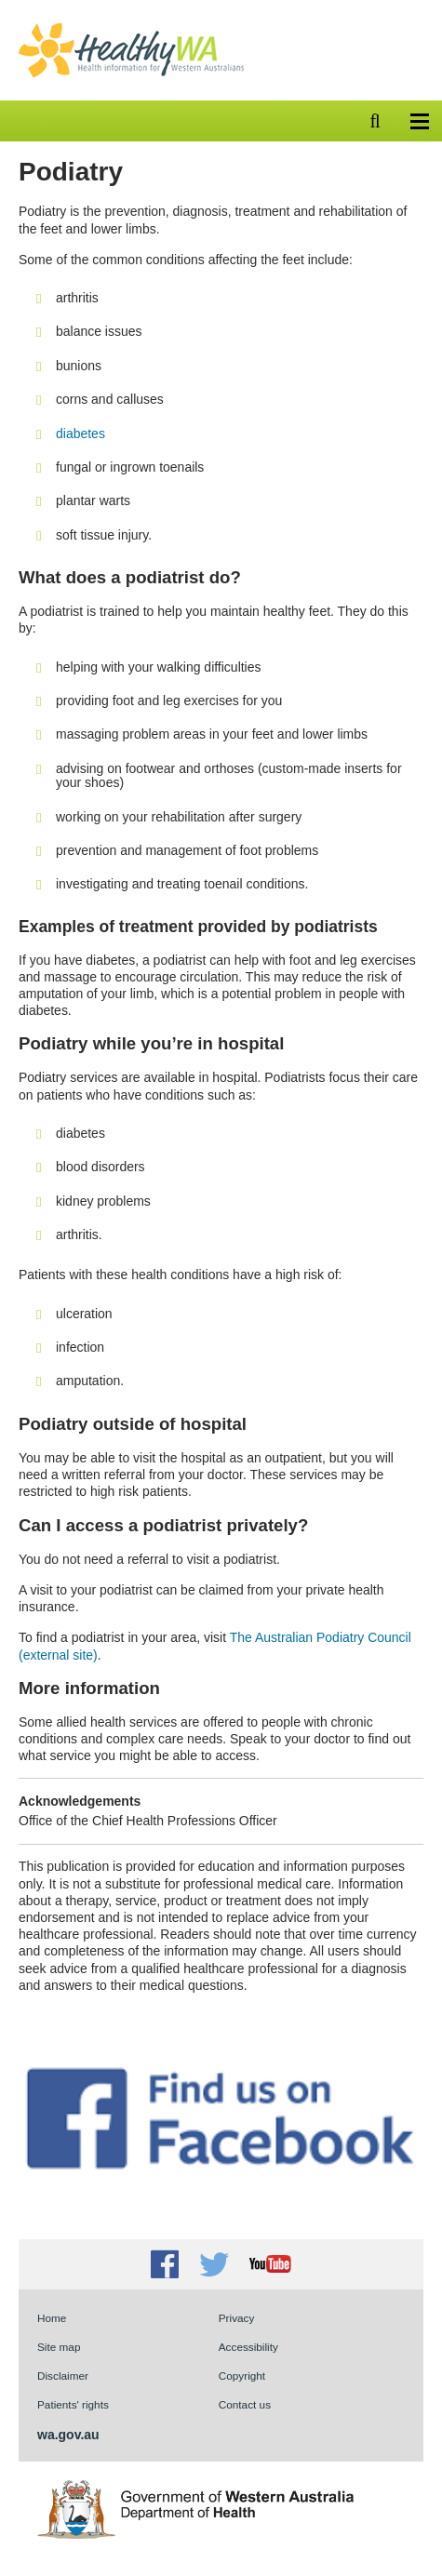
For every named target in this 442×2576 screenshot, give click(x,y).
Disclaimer (62, 2375)
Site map (58, 2347)
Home (51, 2318)
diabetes (80, 433)
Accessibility (248, 2347)
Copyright (242, 2375)
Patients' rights (73, 2404)
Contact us (245, 2404)
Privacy (237, 2318)
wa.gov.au (68, 2434)
